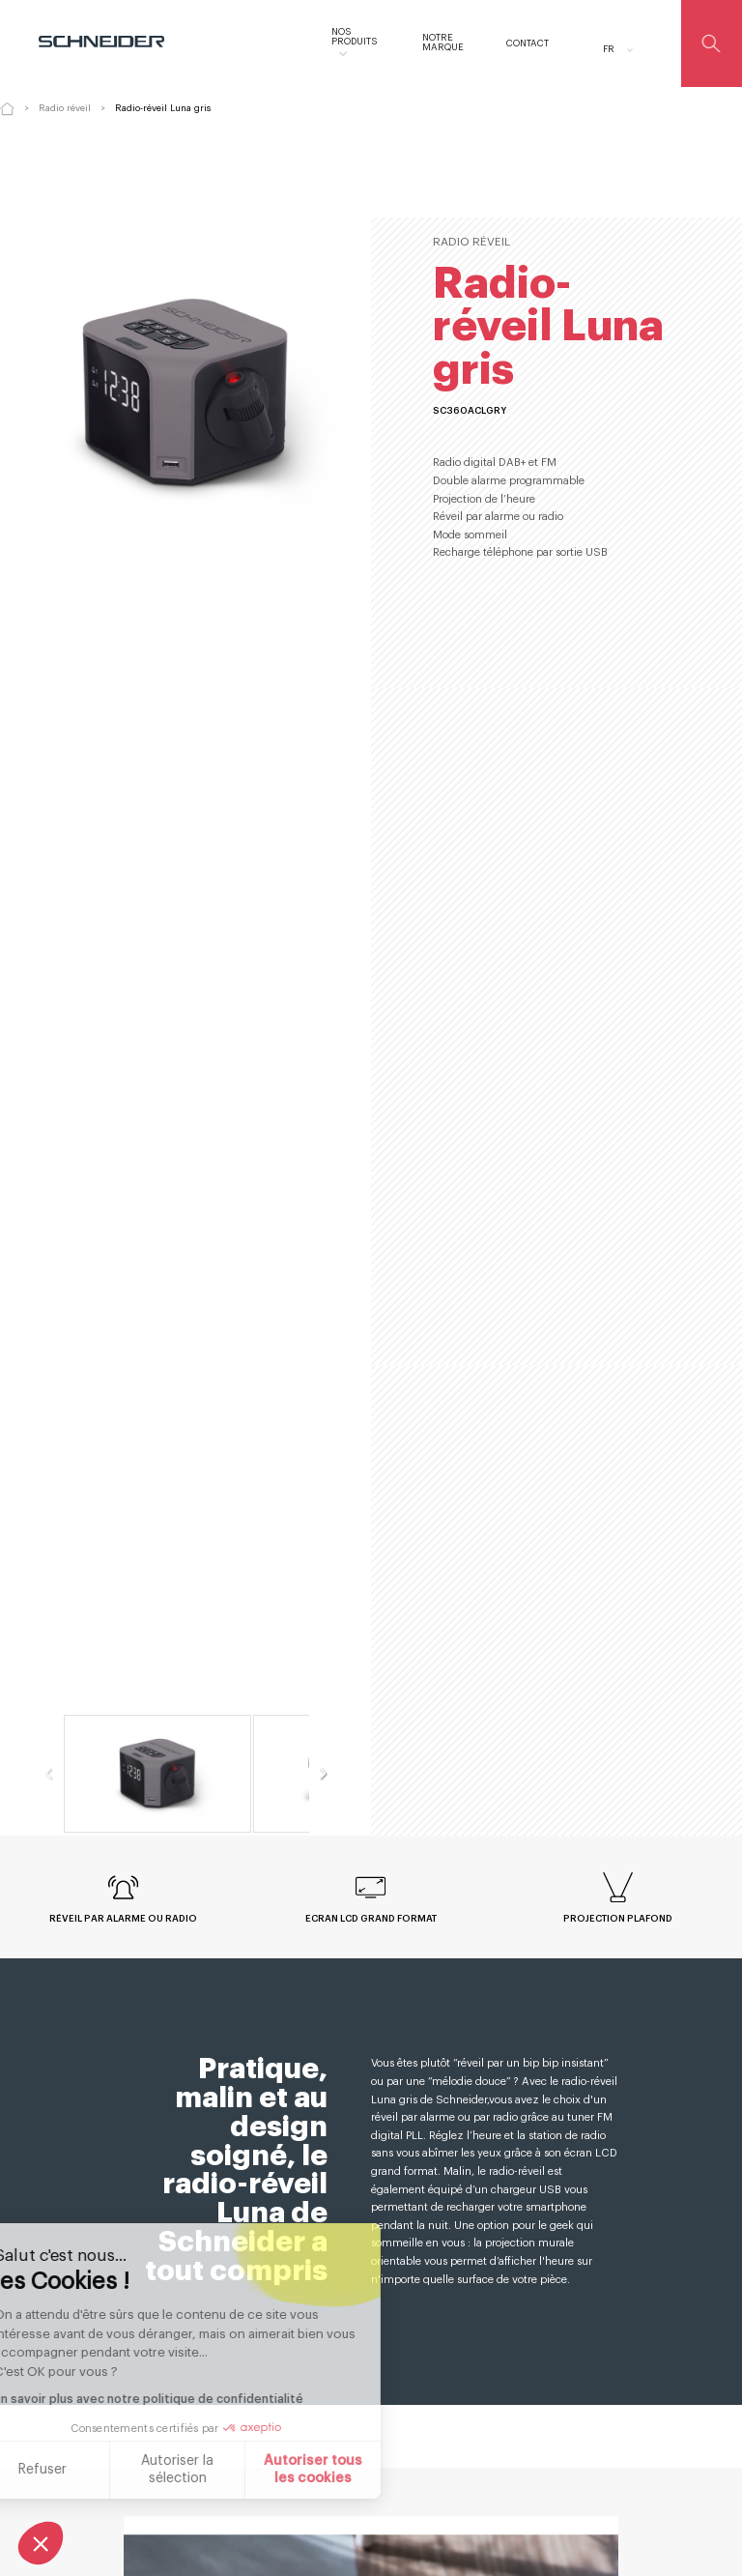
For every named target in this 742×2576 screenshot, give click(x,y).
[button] (40, 2543)
